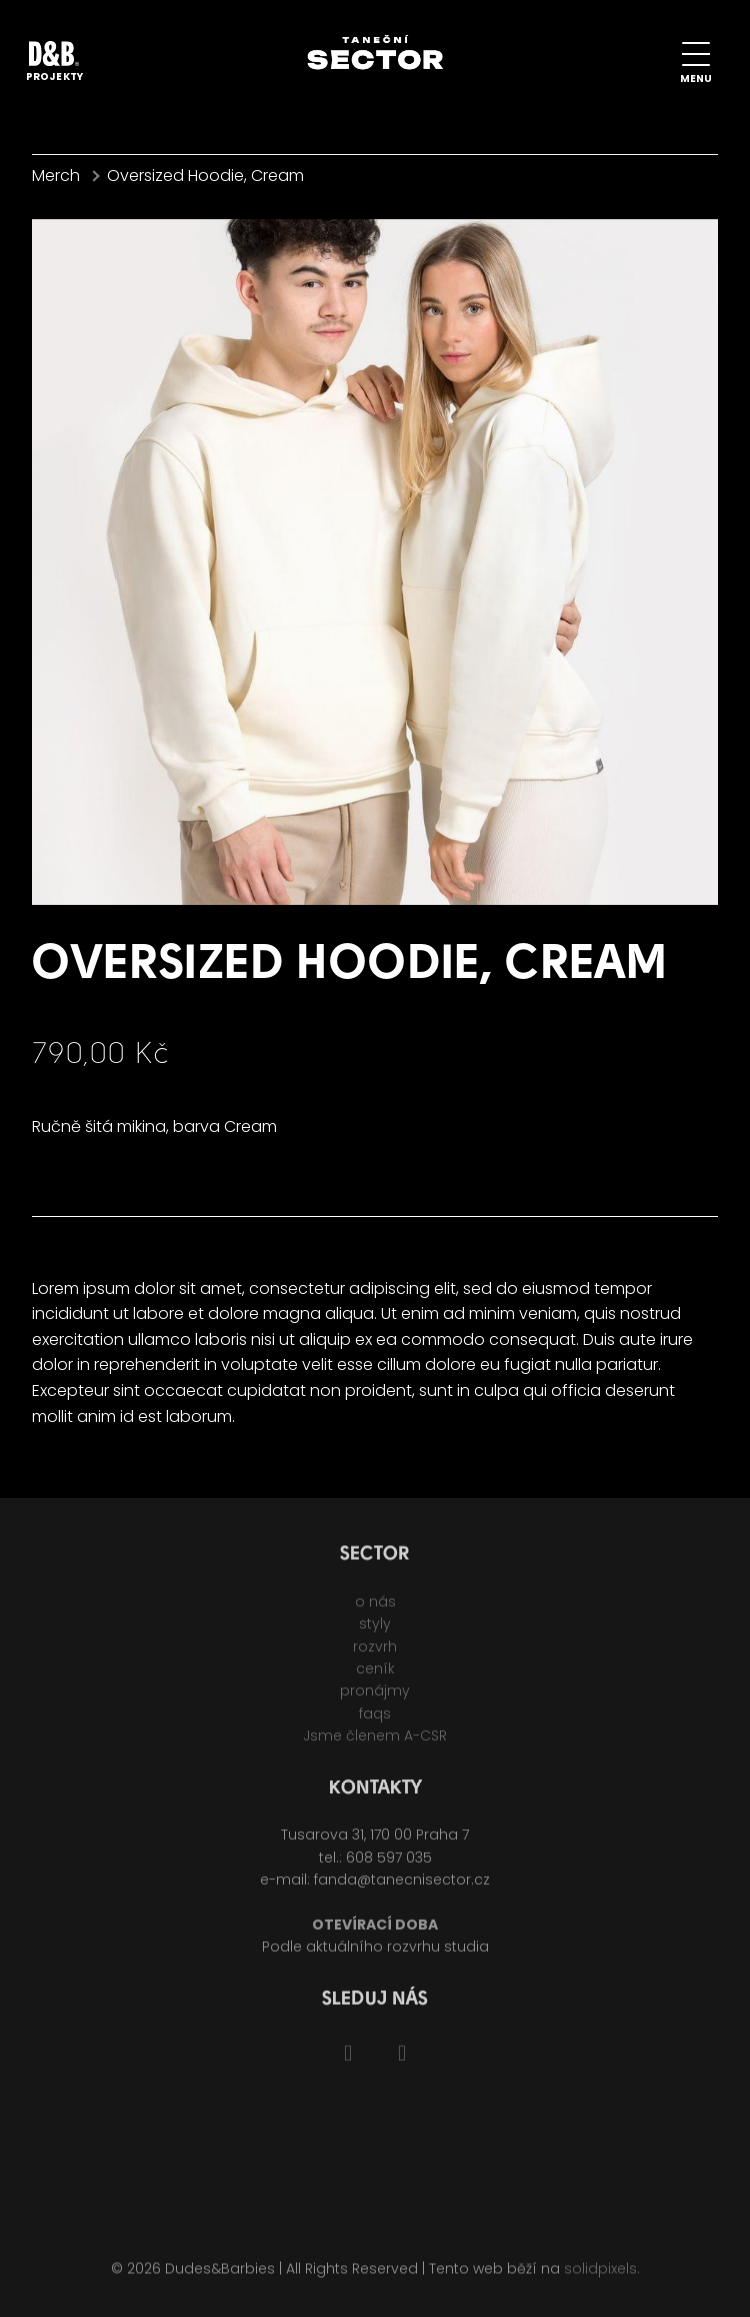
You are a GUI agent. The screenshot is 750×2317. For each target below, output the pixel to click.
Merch (56, 175)
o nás (375, 1608)
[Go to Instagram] (402, 2061)
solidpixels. (602, 2276)
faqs (375, 1720)
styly (375, 1630)
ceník (375, 1675)
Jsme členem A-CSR (375, 1742)
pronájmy (375, 1698)
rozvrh (375, 1653)
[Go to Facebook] (348, 2061)
